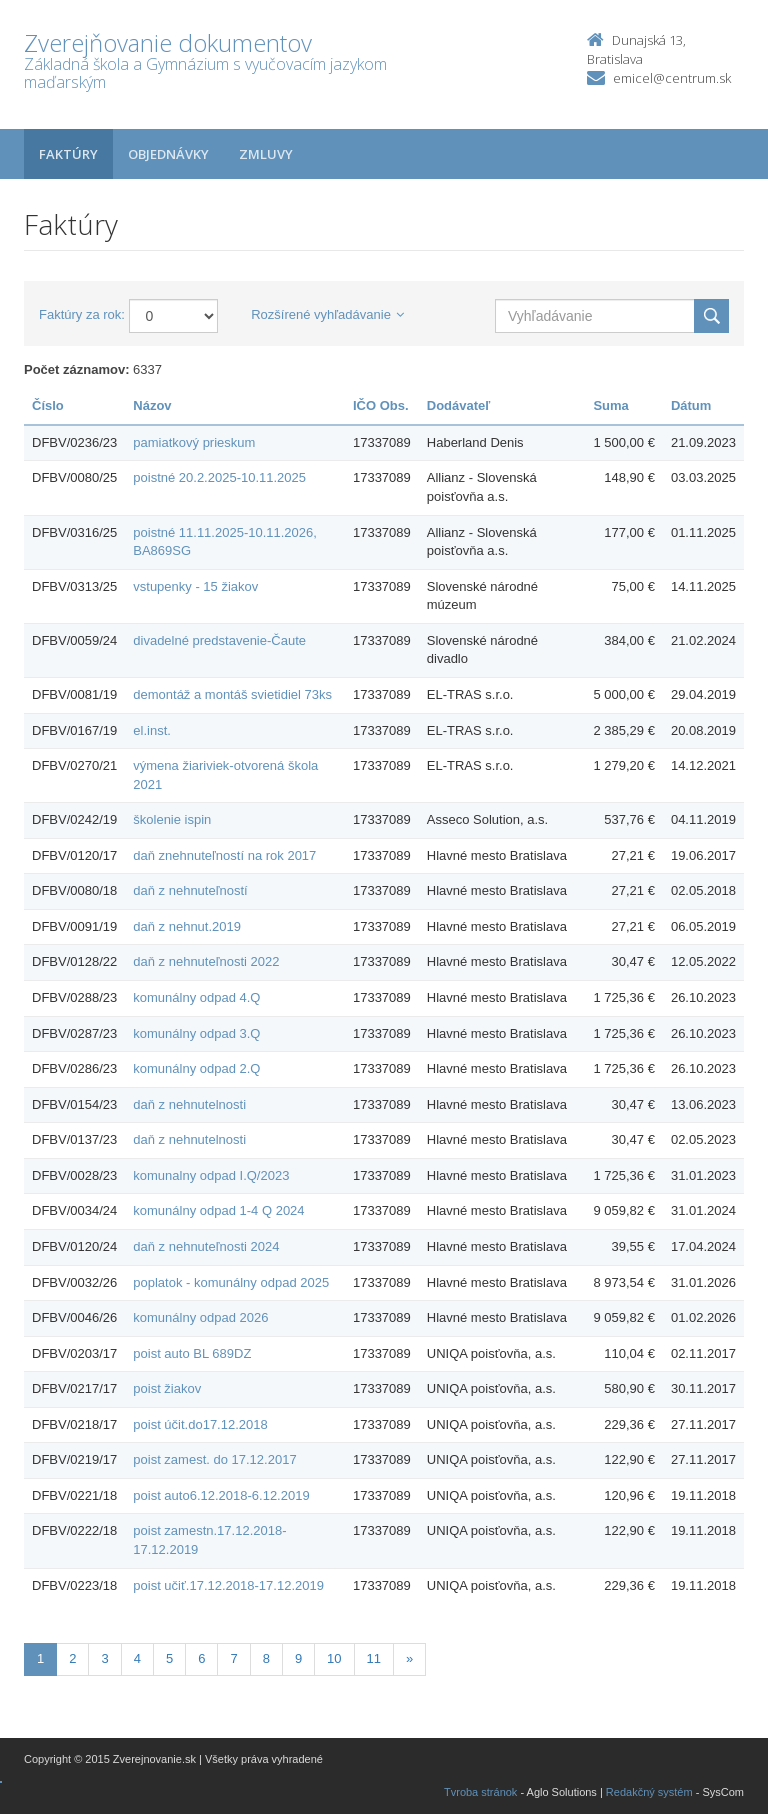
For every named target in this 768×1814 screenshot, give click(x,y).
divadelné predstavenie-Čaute (219, 640)
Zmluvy (266, 154)
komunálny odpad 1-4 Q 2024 (218, 1210)
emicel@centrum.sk (672, 78)
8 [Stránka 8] (266, 1658)
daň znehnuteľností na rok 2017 (224, 855)
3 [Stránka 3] (104, 1658)
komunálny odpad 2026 (200, 1317)
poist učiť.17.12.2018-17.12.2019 (228, 1585)
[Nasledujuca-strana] (409, 1659)
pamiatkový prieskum (194, 442)
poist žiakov (167, 1388)
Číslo (48, 405)
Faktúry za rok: (82, 314)
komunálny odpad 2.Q (196, 1068)
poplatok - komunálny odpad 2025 (231, 1282)
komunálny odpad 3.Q (196, 1033)
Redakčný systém (649, 1792)
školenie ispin (172, 819)
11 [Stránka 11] (374, 1658)
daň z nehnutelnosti (189, 1104)
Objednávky (168, 154)
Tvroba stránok (480, 1792)
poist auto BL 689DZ (192, 1353)
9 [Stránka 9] (298, 1658)
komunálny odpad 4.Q (196, 997)
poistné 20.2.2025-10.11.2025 (219, 477)
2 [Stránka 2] (72, 1658)
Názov (152, 405)
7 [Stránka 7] (233, 1658)
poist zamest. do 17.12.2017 (214, 1459)
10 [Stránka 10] (334, 1658)
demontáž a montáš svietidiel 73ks (232, 694)
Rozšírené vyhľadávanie (327, 314)
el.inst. (152, 730)
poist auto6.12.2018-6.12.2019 (221, 1495)
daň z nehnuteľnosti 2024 (206, 1246)
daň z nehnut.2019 (187, 926)
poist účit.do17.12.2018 (200, 1424)
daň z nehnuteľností (190, 890)
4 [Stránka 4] (137, 1658)
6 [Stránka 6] (201, 1658)
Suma (610, 405)
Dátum (691, 405)
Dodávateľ (459, 405)
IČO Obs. (381, 405)
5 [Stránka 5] (169, 1658)
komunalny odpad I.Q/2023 (211, 1175)
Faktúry (68, 154)
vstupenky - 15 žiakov (195, 586)
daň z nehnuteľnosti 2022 (206, 961)
